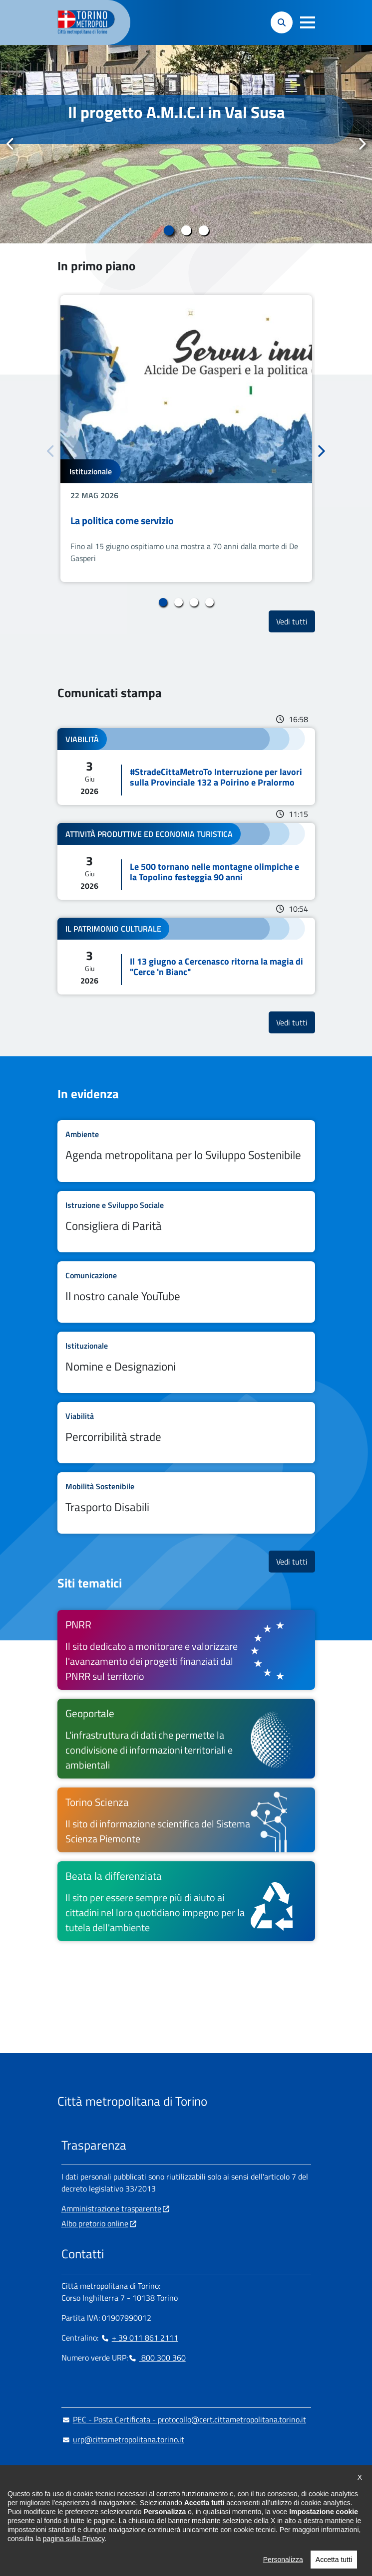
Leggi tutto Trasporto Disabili (186, 1503)
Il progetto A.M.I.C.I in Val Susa (176, 112)
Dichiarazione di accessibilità (238, 2526)
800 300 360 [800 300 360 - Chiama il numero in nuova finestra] (157, 2358)
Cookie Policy (160, 2526)
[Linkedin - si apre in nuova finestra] (101, 2501)
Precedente (10, 143)
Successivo (361, 143)
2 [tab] (186, 230)
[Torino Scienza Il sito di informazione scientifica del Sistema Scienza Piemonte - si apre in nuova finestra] (186, 1819)
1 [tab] (168, 230)
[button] (307, 22)
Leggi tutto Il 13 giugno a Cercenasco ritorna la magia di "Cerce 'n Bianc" (186, 956)
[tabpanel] (186, 144)
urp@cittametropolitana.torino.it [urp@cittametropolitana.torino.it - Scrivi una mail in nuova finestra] (122, 2439)
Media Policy (163, 2546)
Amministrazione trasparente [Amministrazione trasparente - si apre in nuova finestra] (111, 2208)
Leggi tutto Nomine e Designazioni (186, 1362)
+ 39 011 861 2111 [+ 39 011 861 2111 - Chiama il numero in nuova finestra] (139, 2338)
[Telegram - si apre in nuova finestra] (117, 2501)
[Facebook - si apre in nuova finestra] (69, 2501)
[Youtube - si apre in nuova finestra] (149, 2501)
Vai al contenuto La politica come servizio (186, 438)
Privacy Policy (216, 2546)
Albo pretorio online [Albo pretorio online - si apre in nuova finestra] (94, 2223)
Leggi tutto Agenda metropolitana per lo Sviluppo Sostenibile (186, 1151)
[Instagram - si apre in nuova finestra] (85, 2501)
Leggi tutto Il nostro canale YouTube (186, 1292)
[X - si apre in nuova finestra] (133, 2501)
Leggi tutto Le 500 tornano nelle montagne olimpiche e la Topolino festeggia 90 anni (186, 861)
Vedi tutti (295, 621)
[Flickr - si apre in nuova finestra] (165, 2501)
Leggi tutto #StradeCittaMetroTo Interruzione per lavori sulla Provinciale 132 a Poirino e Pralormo (186, 766)
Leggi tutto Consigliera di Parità (186, 1221)
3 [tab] (203, 230)
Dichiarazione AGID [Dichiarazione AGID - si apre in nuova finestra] (93, 2546)
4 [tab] (209, 602)
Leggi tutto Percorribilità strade (186, 1432)
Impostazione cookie (95, 2526)
